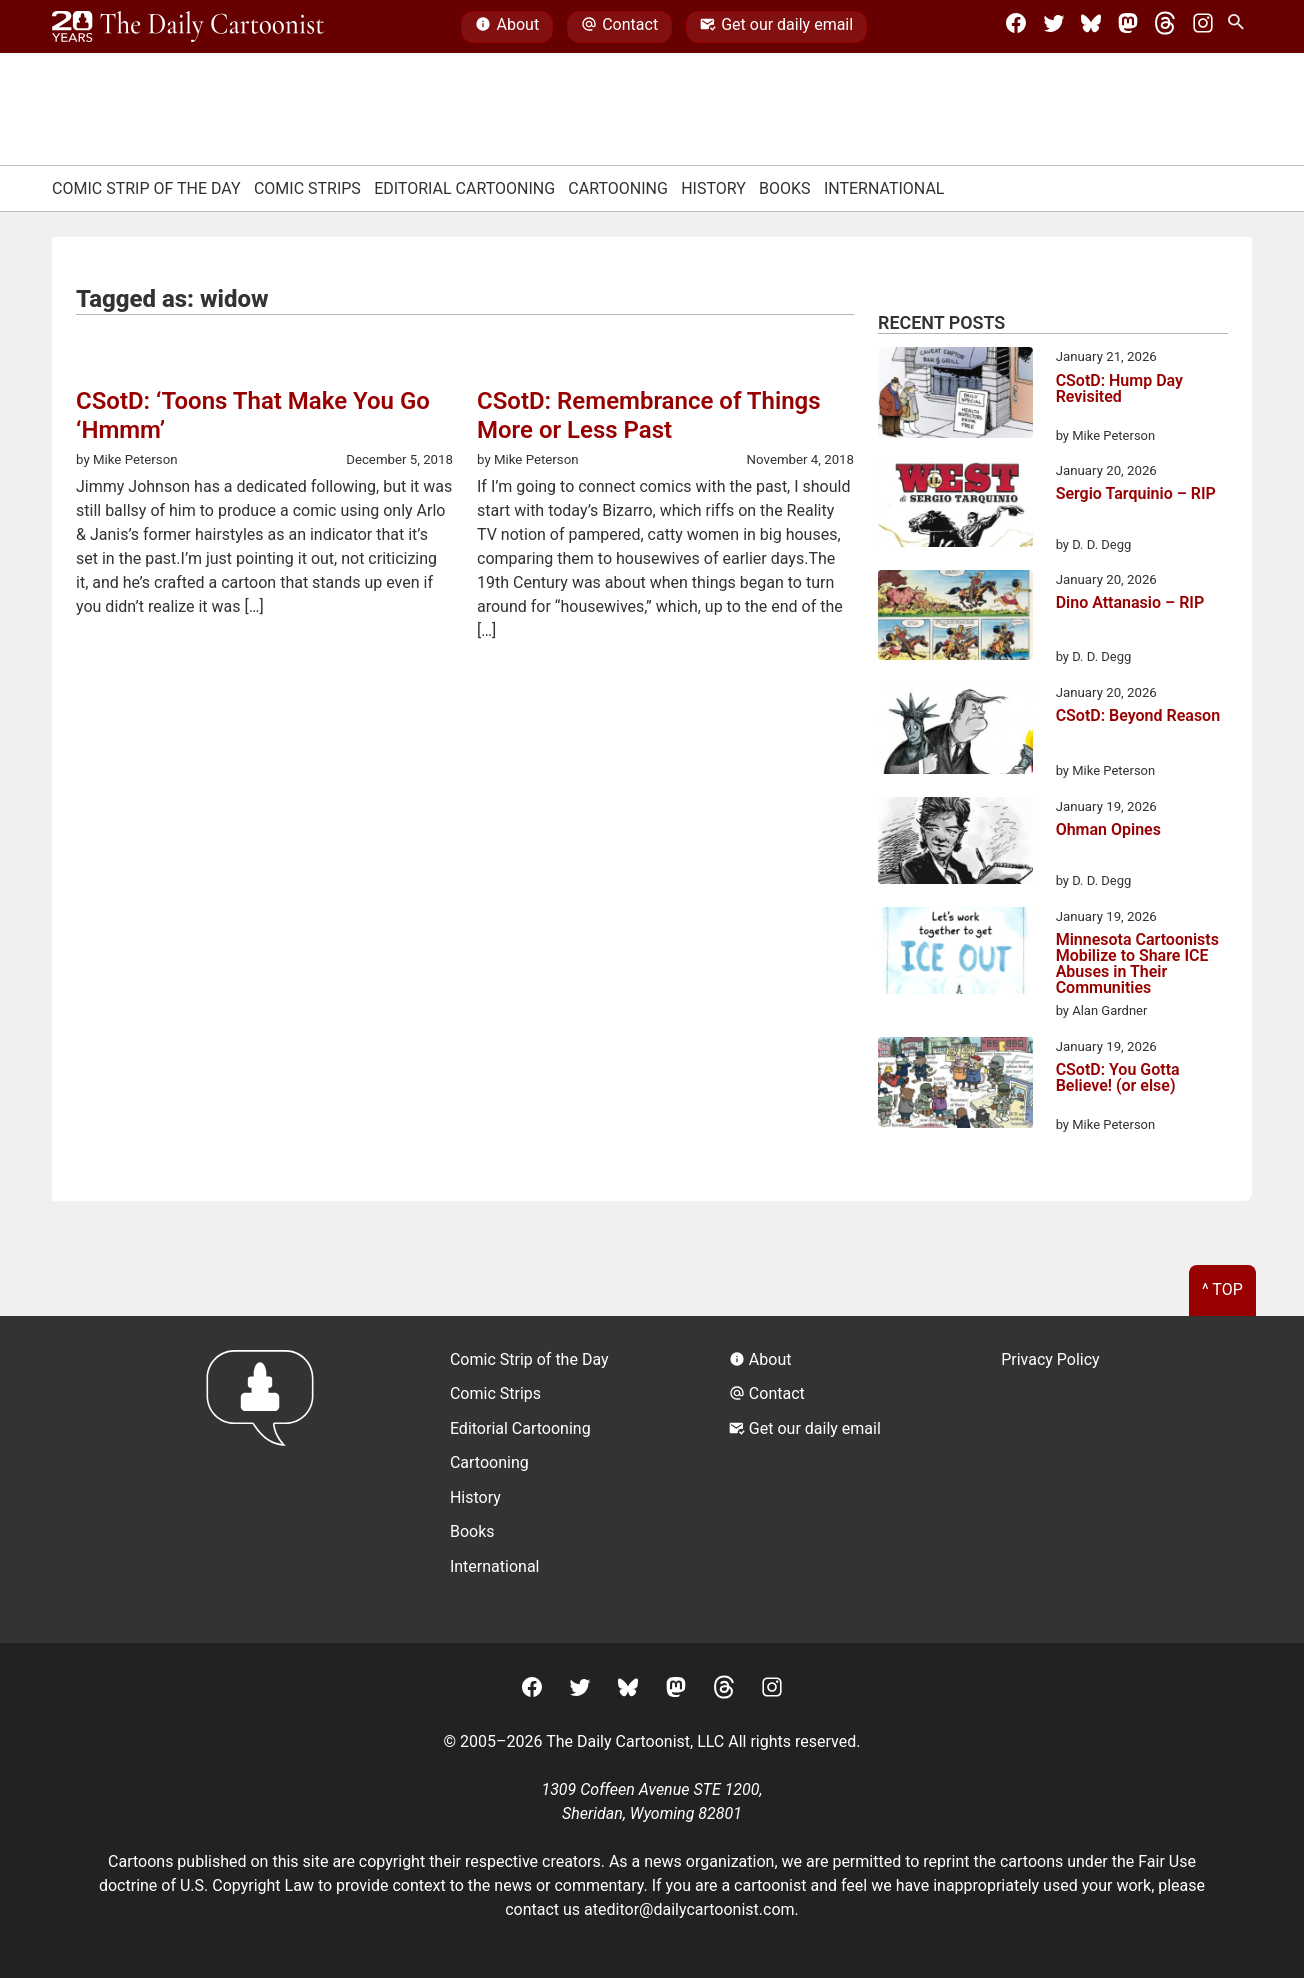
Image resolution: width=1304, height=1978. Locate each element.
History (713, 188)
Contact (619, 27)
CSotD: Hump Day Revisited (1119, 389)
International (884, 188)
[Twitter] (1054, 27)
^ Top (1222, 1289)
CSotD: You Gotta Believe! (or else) (1118, 1078)
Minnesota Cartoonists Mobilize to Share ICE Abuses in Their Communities (1137, 964)
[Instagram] (1203, 27)
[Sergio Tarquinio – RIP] (955, 507)
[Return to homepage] (266, 1479)
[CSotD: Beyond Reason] (955, 732)
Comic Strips (307, 188)
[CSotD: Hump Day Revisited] (955, 396)
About (507, 27)
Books (785, 188)
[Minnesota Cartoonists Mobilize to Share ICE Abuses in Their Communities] (955, 954)
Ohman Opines (1108, 830)
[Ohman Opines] (955, 844)
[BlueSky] (1091, 27)
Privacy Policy (1050, 1359)
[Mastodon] (1128, 27)
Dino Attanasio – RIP (1130, 603)
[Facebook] (1016, 27)
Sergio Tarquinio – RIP (1136, 494)
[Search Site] (1240, 27)
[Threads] (1165, 27)
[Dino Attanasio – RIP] (955, 618)
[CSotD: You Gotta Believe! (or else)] (955, 1086)
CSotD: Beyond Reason (1138, 716)
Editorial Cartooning (464, 188)
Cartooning (618, 188)
